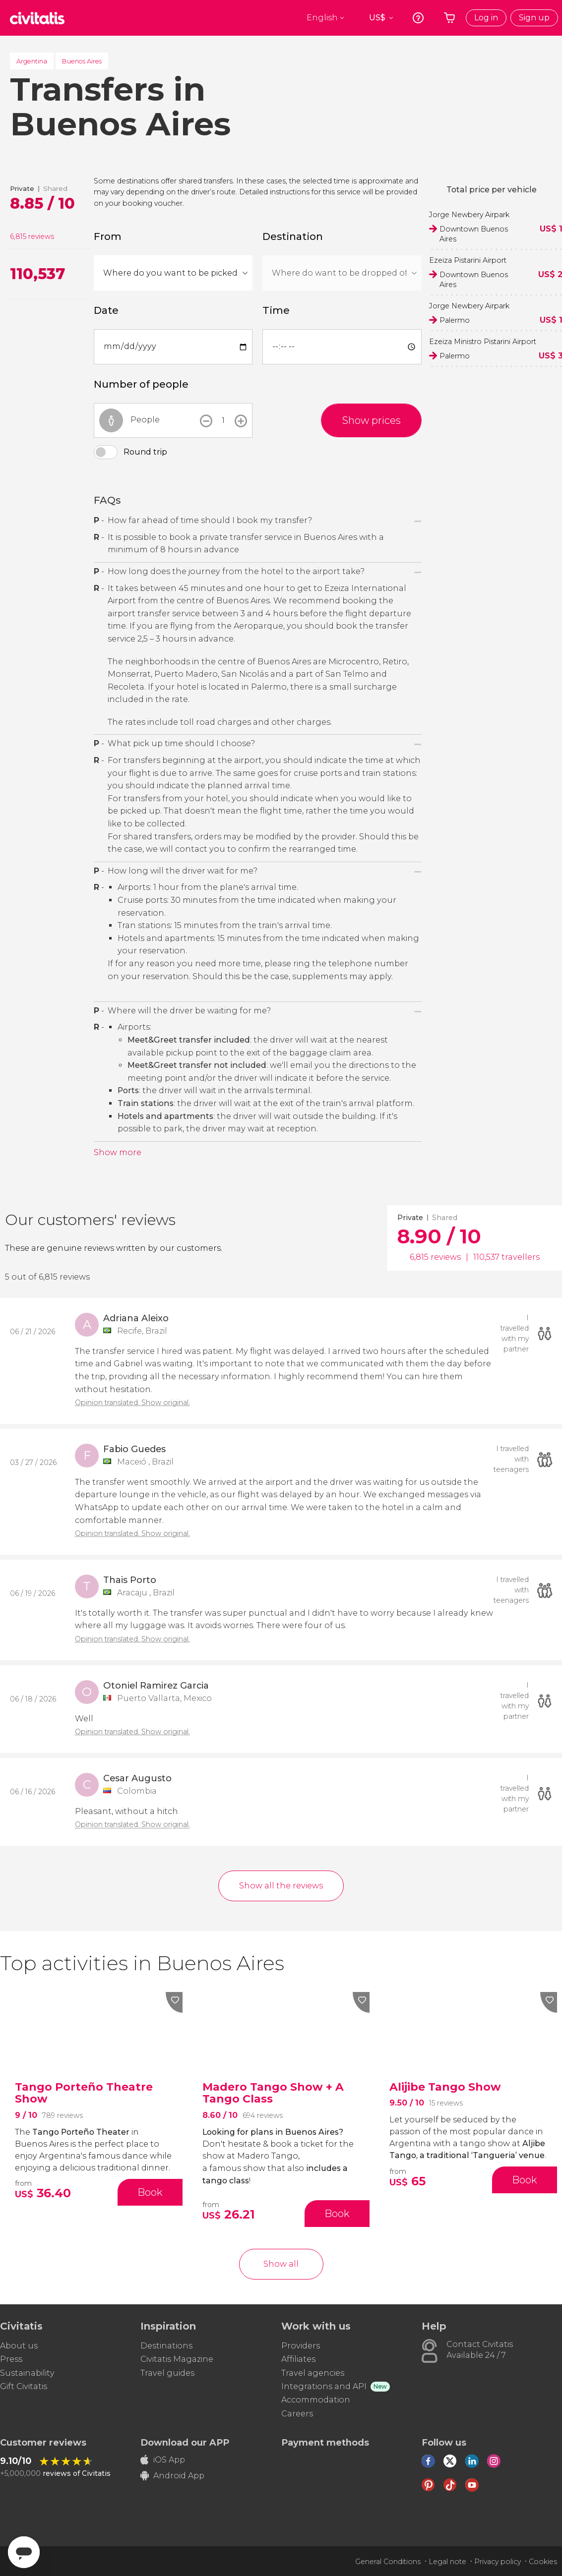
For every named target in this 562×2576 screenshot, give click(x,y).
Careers (297, 2413)
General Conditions (388, 2561)
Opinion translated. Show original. (132, 1402)
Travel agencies (312, 2373)
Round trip (145, 452)
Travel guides (167, 2373)
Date (106, 310)
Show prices (371, 420)
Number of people (141, 384)
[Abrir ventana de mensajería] (24, 2552)
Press (11, 2359)
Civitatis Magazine (176, 2359)
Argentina (31, 61)
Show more (117, 1152)
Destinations (166, 2345)
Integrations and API (324, 2386)
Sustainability (27, 2373)
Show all (281, 2264)
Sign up (534, 17)
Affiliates (298, 2359)
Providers (300, 2345)
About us (19, 2345)
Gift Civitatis (23, 2386)
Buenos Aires (82, 61)
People (145, 419)
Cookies (543, 2561)
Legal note (447, 2561)
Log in (486, 17)
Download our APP (184, 2442)
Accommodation (315, 2399)
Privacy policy (497, 2561)
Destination (292, 236)
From (108, 236)
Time (276, 310)
